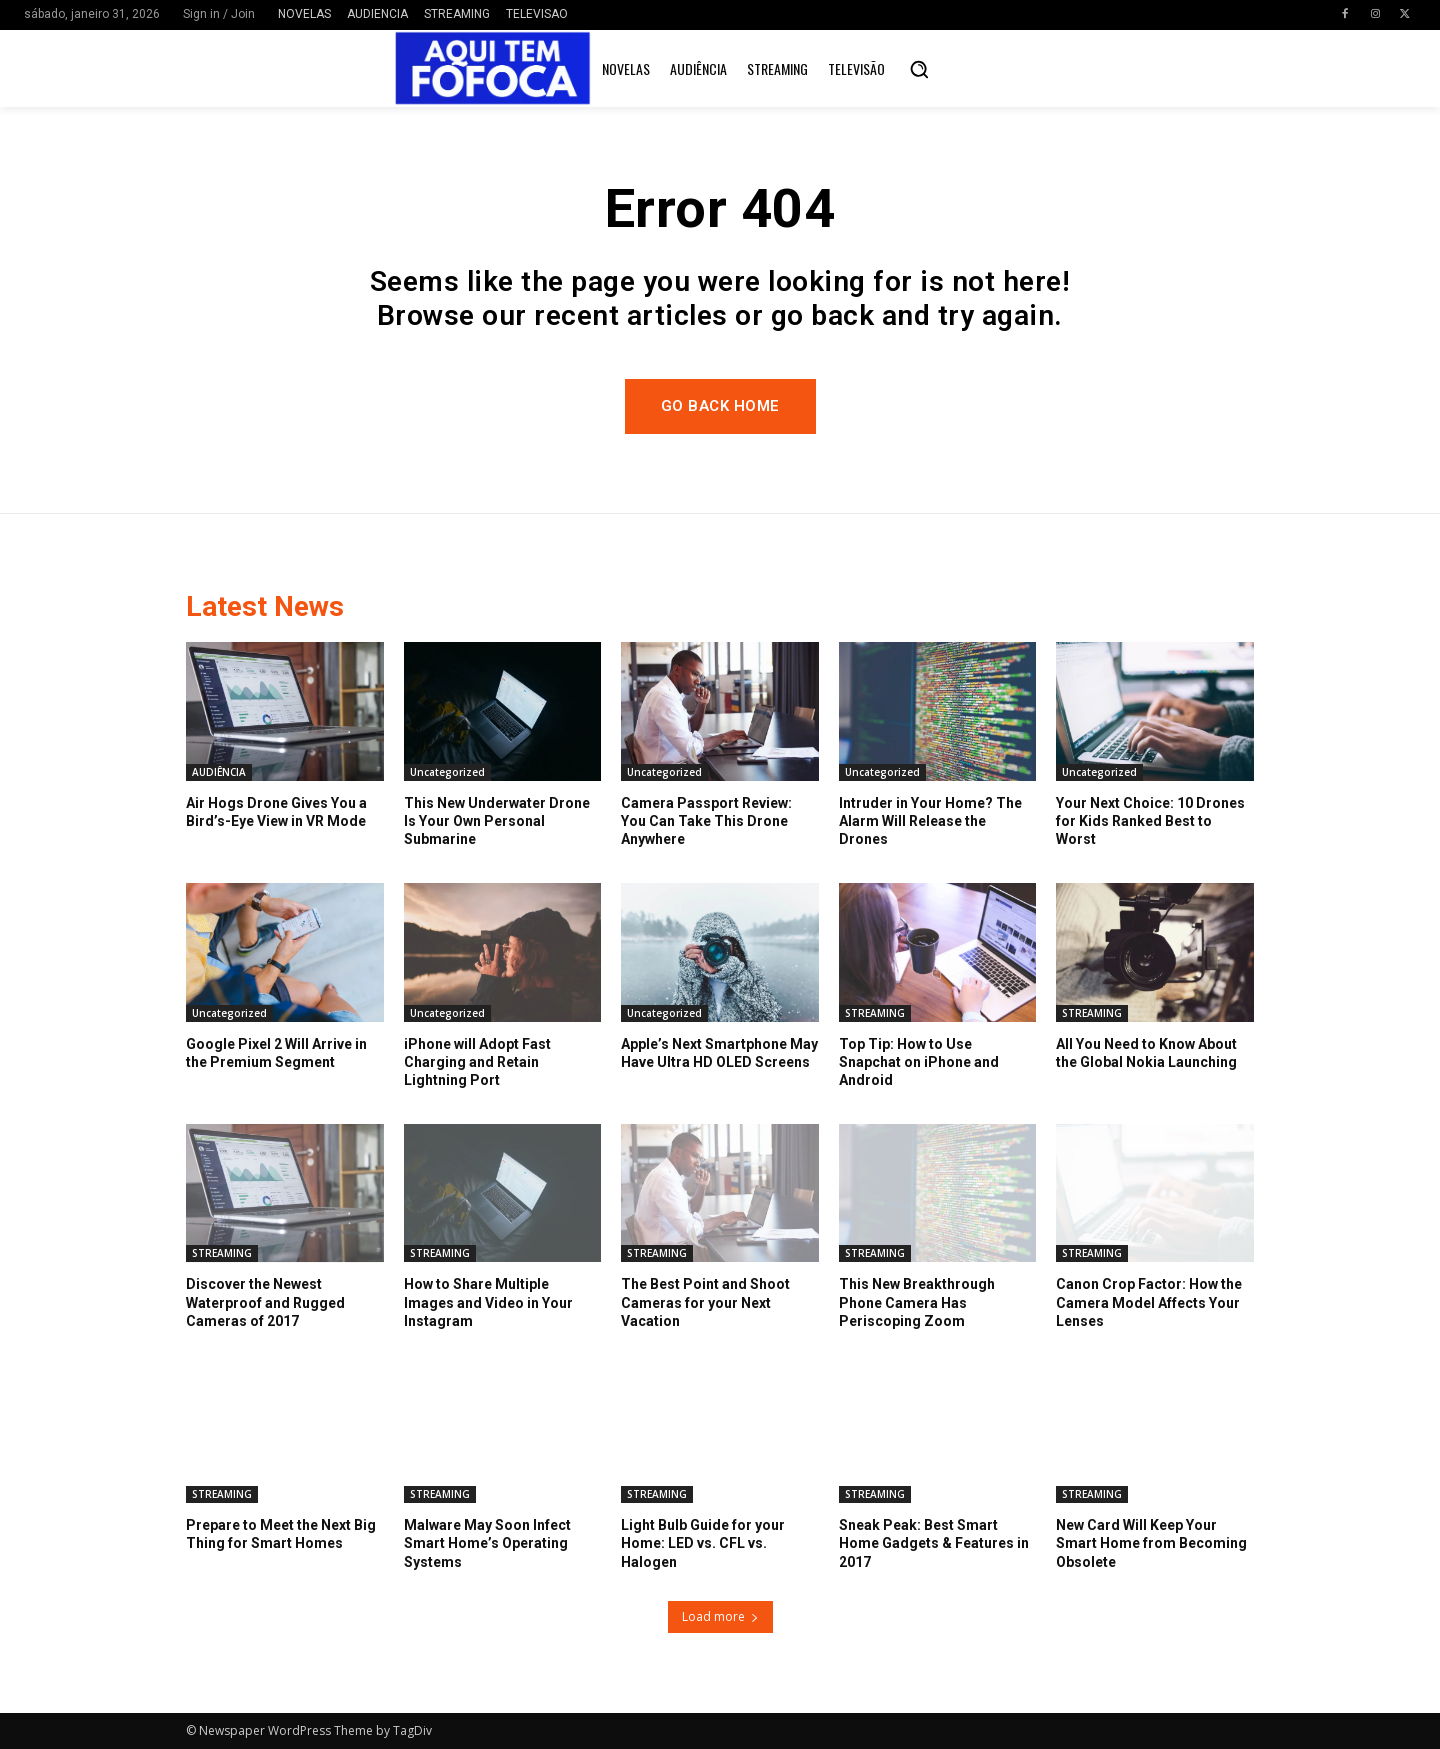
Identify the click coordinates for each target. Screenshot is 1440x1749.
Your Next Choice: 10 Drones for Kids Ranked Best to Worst (1150, 821)
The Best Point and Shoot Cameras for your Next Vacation (705, 1302)
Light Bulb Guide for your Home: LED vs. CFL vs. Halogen (703, 1543)
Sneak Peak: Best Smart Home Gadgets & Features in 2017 (934, 1543)
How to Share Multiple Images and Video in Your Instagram (488, 1302)
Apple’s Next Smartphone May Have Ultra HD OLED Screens (719, 1053)
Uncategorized (447, 772)
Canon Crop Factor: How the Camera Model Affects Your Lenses (1149, 1302)
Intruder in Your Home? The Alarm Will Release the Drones (930, 821)
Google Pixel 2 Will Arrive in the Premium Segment (276, 1053)
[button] (919, 69)
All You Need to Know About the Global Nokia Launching (1146, 1053)
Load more (720, 1616)
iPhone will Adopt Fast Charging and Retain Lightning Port (477, 1062)
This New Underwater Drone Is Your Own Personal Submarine (497, 821)
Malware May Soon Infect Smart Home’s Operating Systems (487, 1543)
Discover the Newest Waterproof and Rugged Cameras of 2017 (265, 1302)
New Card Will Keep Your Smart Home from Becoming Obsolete (1151, 1543)
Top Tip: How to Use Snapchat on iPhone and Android (919, 1062)
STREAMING (875, 1013)
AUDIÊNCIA (219, 772)
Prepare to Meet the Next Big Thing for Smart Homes (281, 1534)
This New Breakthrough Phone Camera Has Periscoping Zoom (917, 1302)
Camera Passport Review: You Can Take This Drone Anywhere (706, 821)
